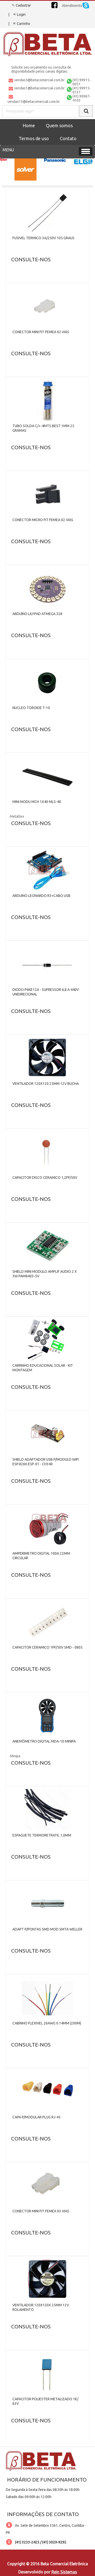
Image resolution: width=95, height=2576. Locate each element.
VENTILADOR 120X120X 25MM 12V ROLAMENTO (40, 2307)
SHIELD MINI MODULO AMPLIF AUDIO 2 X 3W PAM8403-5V (44, 1273)
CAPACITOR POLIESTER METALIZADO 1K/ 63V (45, 2401)
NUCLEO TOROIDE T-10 (31, 708)
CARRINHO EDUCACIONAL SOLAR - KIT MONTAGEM (42, 1367)
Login (19, 14)
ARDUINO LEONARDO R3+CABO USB (41, 896)
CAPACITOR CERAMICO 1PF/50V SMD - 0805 (47, 1647)
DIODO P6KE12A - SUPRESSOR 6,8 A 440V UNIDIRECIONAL (45, 992)
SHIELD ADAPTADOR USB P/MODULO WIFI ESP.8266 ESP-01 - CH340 (45, 1461)
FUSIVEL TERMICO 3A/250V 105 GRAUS (43, 238)
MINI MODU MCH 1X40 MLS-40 (36, 802)
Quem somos (59, 125)
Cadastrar (21, 5)
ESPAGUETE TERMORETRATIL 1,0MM (41, 1835)
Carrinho (21, 24)
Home (29, 125)
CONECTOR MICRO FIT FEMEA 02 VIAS (42, 520)
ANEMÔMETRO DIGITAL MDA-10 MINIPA (44, 1741)
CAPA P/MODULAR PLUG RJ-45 (36, 2117)
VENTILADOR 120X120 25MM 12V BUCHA (45, 1084)
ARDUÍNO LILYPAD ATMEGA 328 (37, 614)
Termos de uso (34, 138)
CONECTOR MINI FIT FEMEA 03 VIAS (40, 2211)
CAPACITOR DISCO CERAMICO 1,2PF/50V (44, 1178)
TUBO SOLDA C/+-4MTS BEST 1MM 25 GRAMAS (43, 428)
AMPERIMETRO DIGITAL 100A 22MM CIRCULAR (41, 1555)
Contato (68, 138)
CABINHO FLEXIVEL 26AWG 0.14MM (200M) (46, 2023)
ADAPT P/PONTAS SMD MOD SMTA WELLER (47, 1929)
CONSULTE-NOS (31, 259)
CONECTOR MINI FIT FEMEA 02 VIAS (40, 332)
